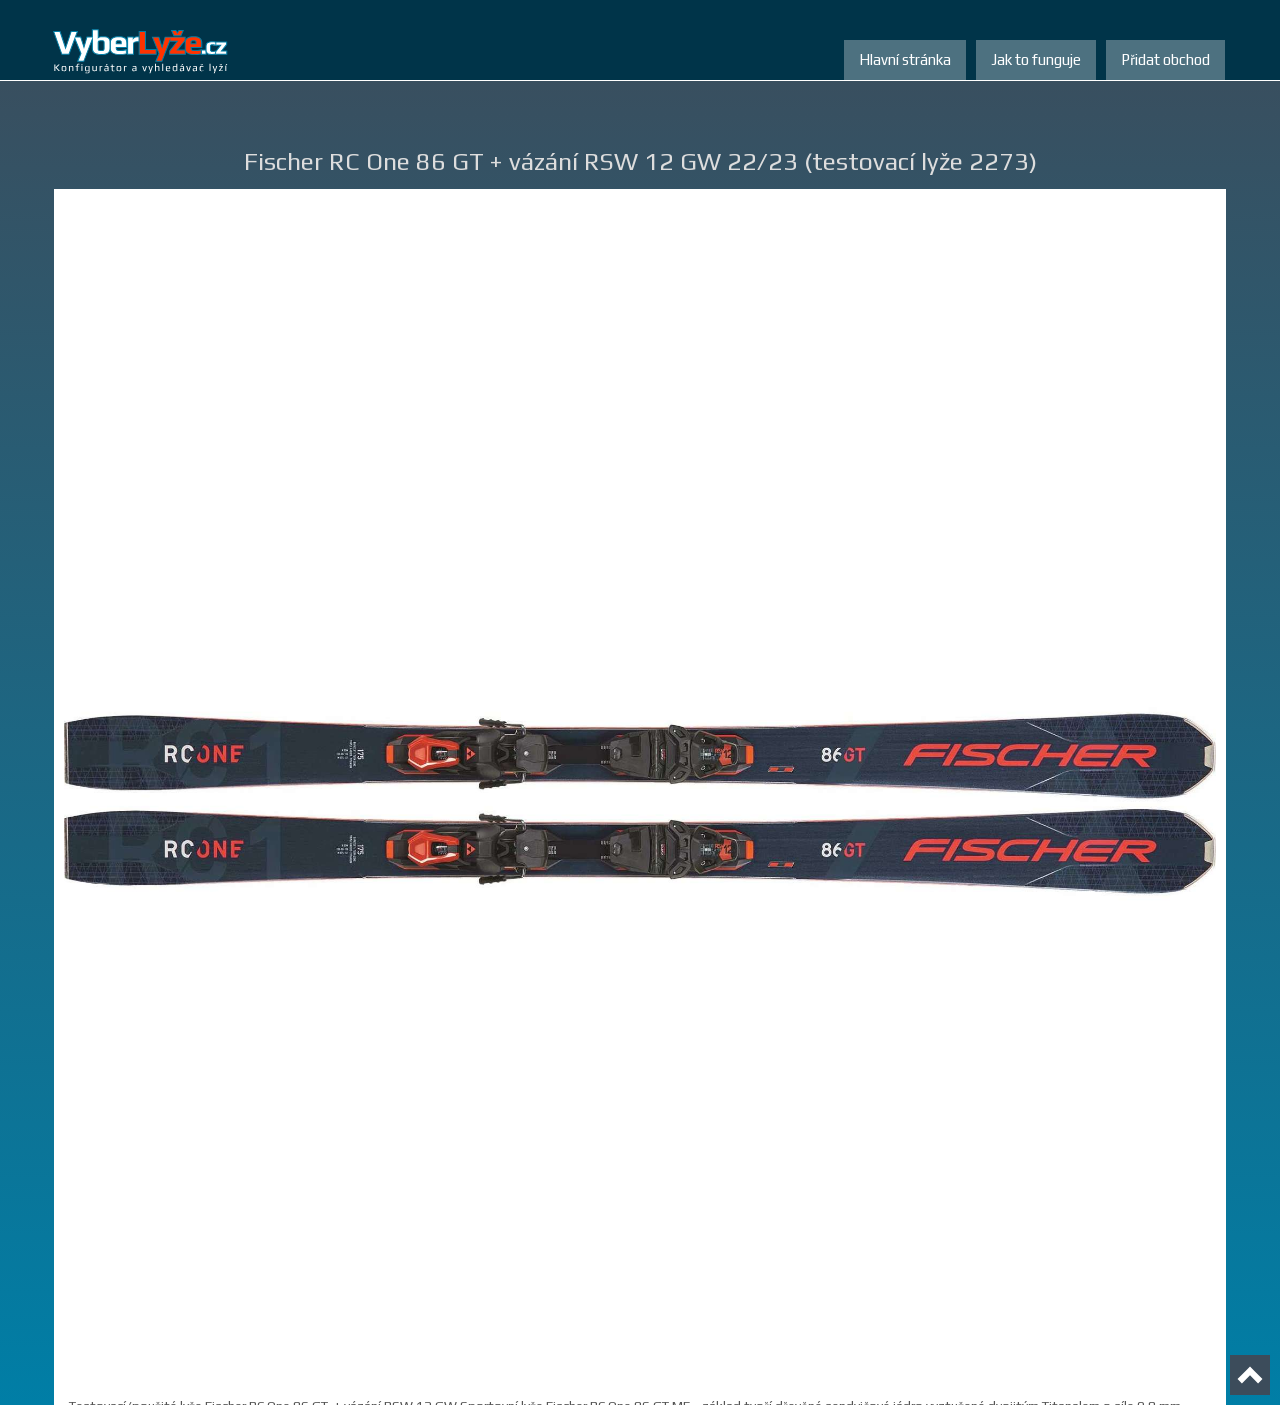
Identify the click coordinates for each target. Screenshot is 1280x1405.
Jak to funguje (1036, 59)
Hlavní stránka (905, 59)
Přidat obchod (1165, 59)
